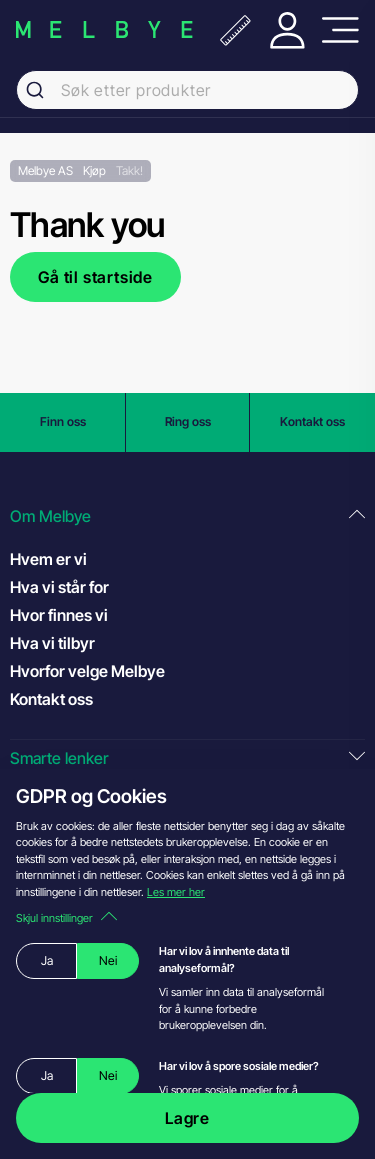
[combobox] (187, 90)
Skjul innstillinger (66, 918)
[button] (187, 516)
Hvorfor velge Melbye (87, 671)
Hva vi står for (59, 587)
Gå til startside (95, 277)
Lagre (187, 1118)
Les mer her (176, 892)
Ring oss (188, 421)
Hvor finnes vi (59, 615)
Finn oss (63, 421)
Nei (108, 960)
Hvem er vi (48, 559)
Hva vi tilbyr (52, 643)
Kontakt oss (312, 421)
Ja (47, 960)
